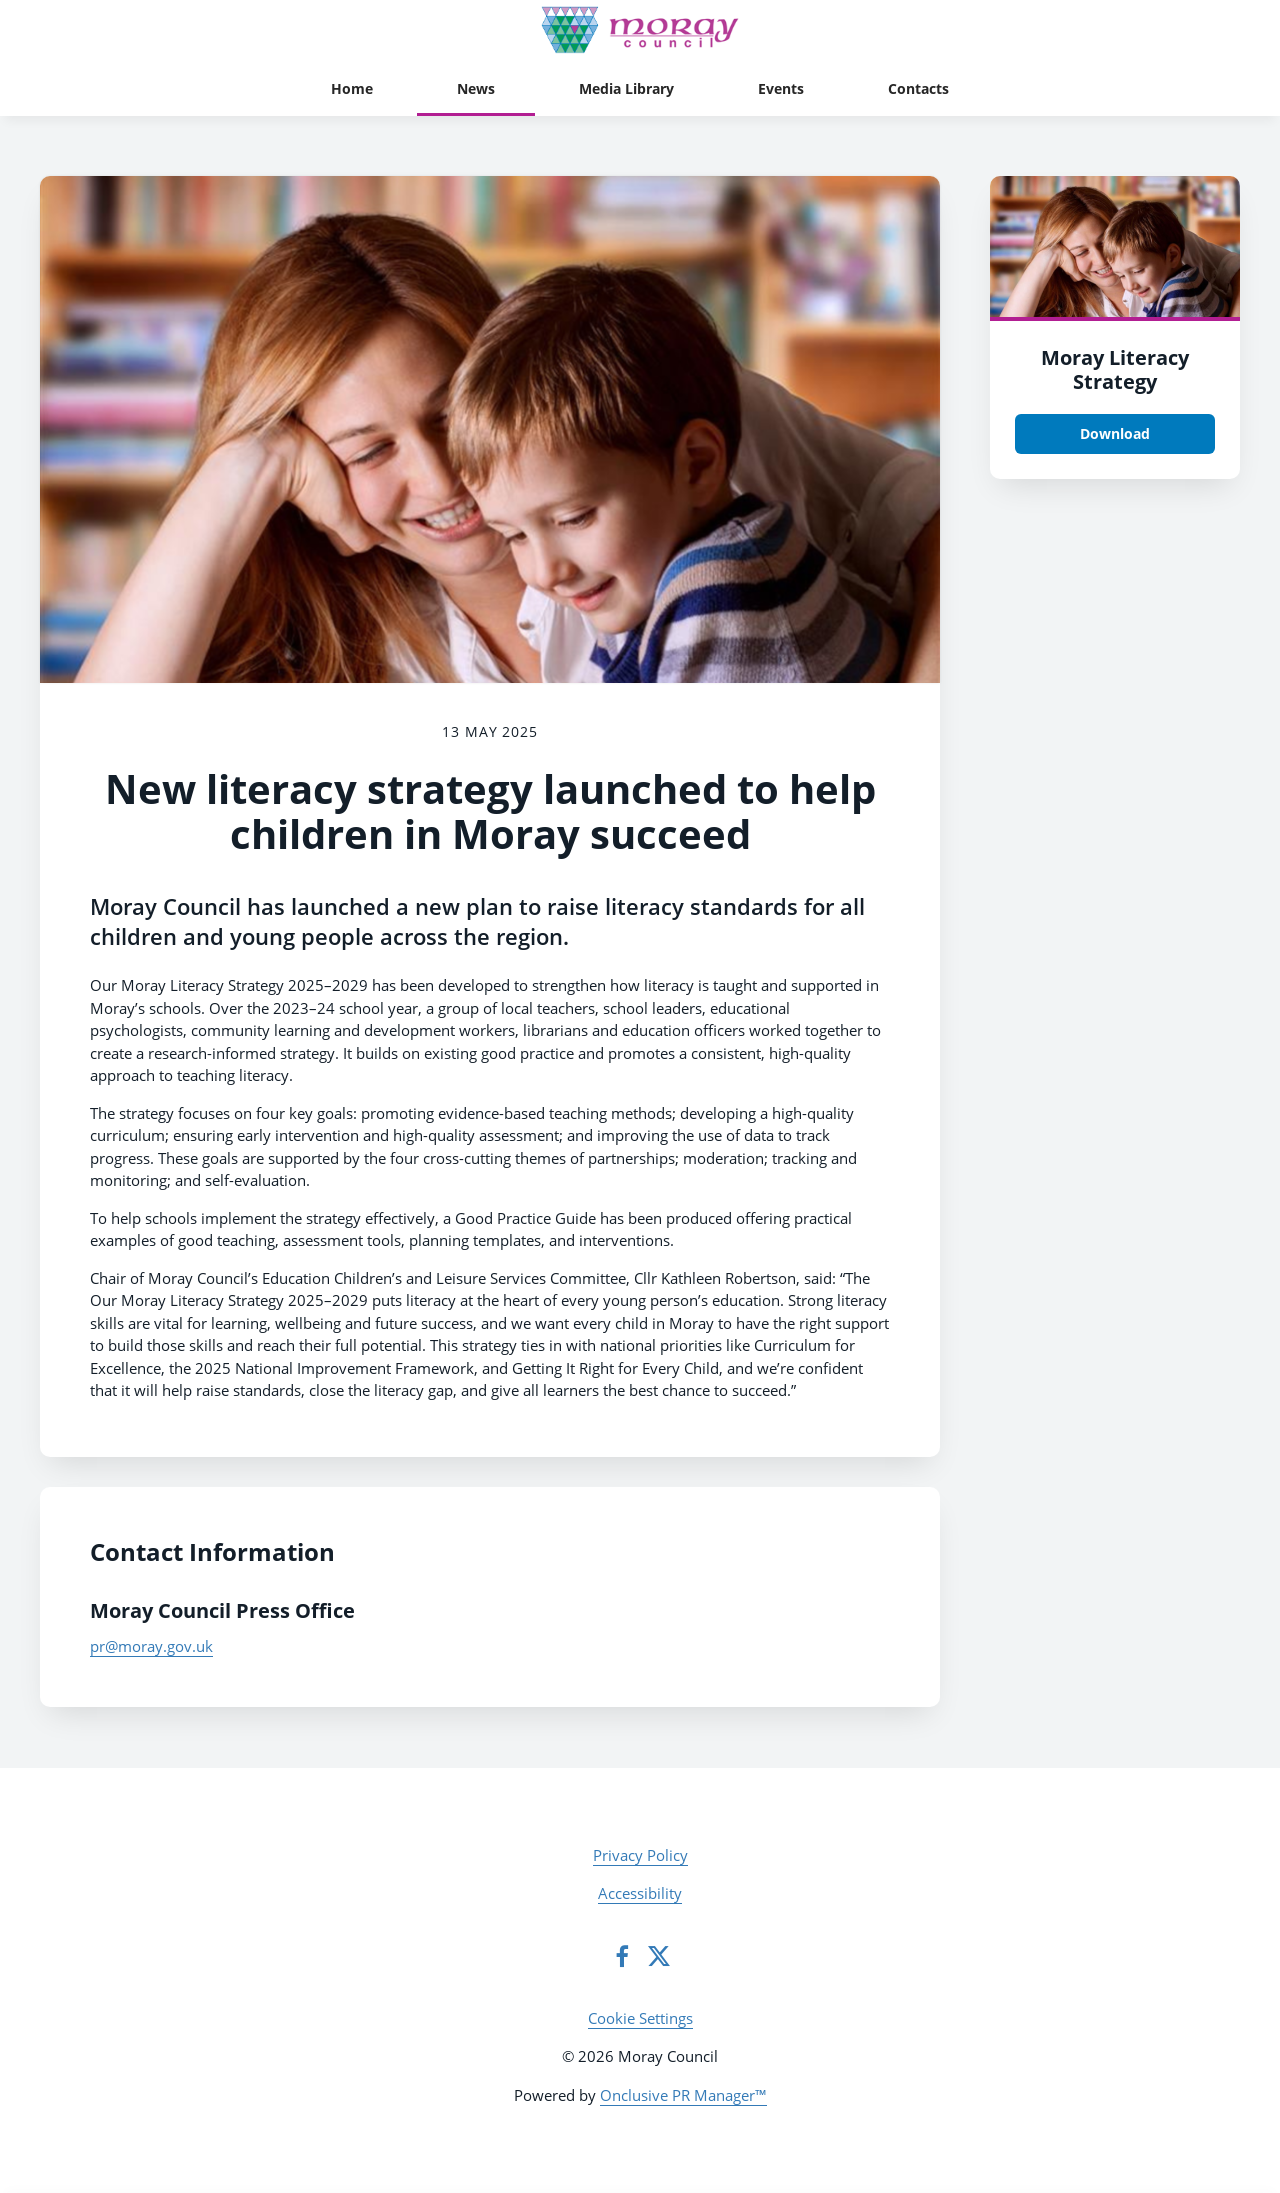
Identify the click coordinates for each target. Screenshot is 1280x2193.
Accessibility (640, 1893)
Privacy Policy (640, 1855)
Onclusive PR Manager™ (683, 2095)
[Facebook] (622, 1956)
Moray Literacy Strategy (1115, 369)
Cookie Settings (640, 2018)
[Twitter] (659, 1956)
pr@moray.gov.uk (151, 1646)
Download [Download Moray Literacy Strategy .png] (1115, 433)
